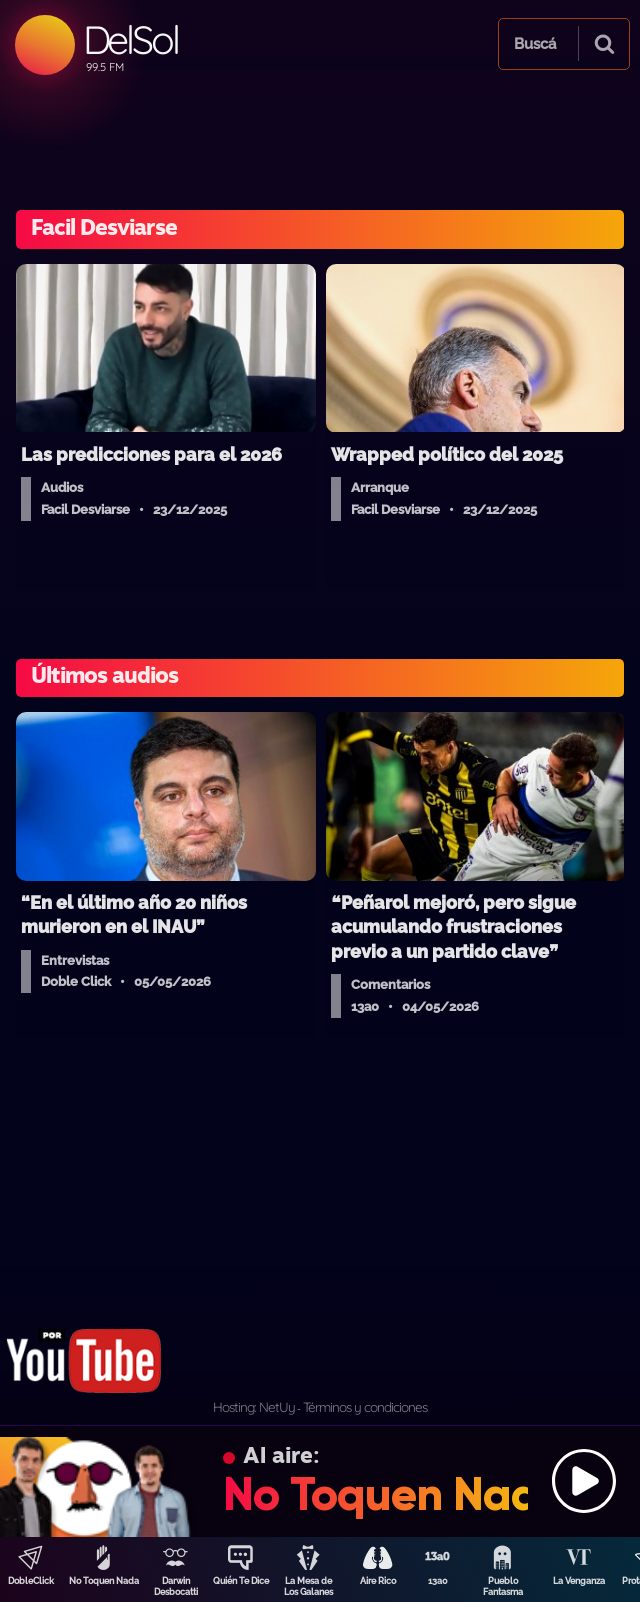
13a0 (438, 1581)
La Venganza (579, 1581)
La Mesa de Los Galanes (308, 1586)
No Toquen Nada (104, 1581)
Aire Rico (378, 1581)
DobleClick (31, 1581)
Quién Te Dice (241, 1581)
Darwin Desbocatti (176, 1586)
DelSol (130, 39)
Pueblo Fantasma (503, 1586)
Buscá (535, 44)
